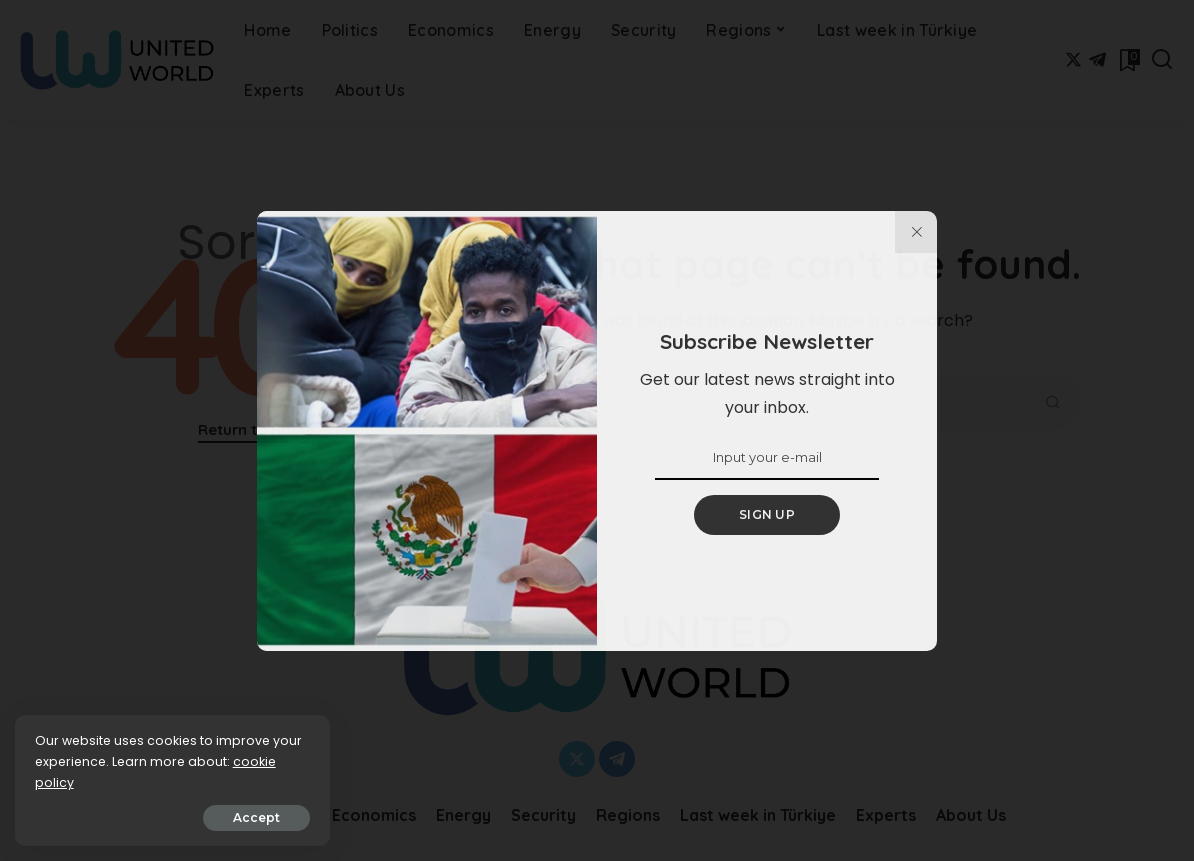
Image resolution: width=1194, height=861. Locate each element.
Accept (241, 817)
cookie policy (77, 782)
